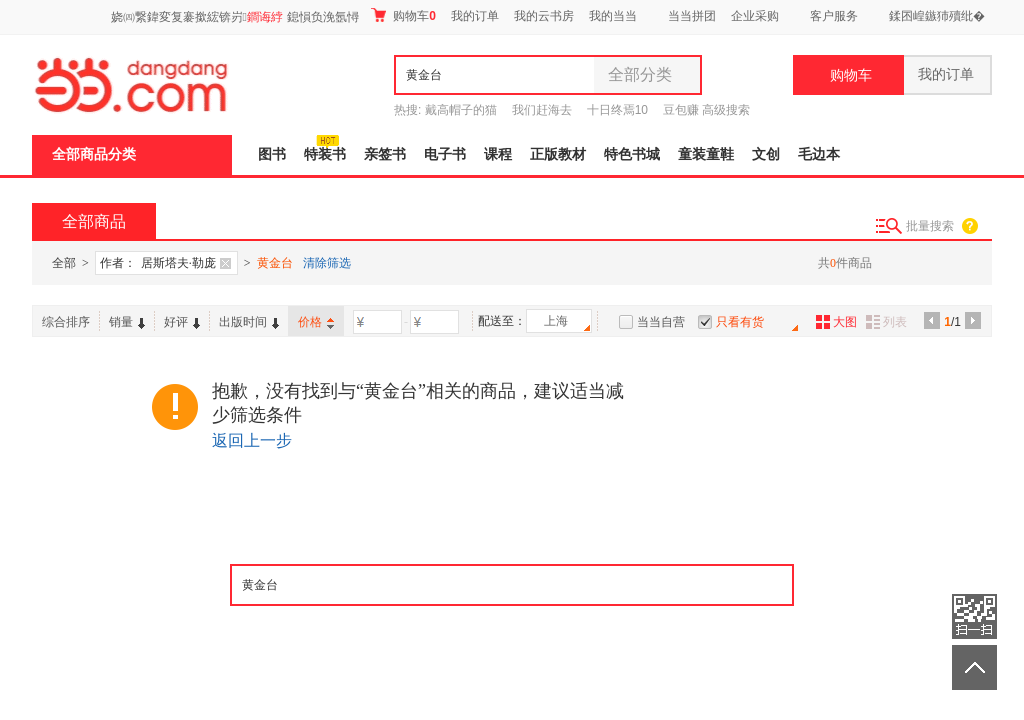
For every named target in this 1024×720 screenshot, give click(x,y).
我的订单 (475, 16)
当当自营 (661, 322)
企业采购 (755, 16)
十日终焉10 (617, 110)
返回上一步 (252, 440)
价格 (316, 322)
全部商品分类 (94, 154)
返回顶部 (974, 667)
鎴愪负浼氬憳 (323, 17)
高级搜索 (726, 110)
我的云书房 (544, 16)
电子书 (445, 154)
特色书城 (632, 154)
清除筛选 (327, 263)
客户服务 (834, 16)
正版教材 (558, 154)
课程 (498, 154)
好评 (182, 322)
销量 (127, 322)
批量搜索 (930, 226)
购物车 (403, 15)
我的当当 (613, 16)
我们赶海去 (542, 110)
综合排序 (66, 322)
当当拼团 (692, 16)
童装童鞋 (706, 154)
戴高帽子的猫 (461, 110)
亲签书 (385, 154)
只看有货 (740, 322)
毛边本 (819, 154)
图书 (272, 154)
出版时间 (249, 322)
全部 (64, 263)
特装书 (325, 154)
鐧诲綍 (265, 17)
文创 (766, 154)
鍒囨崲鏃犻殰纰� (937, 16)
